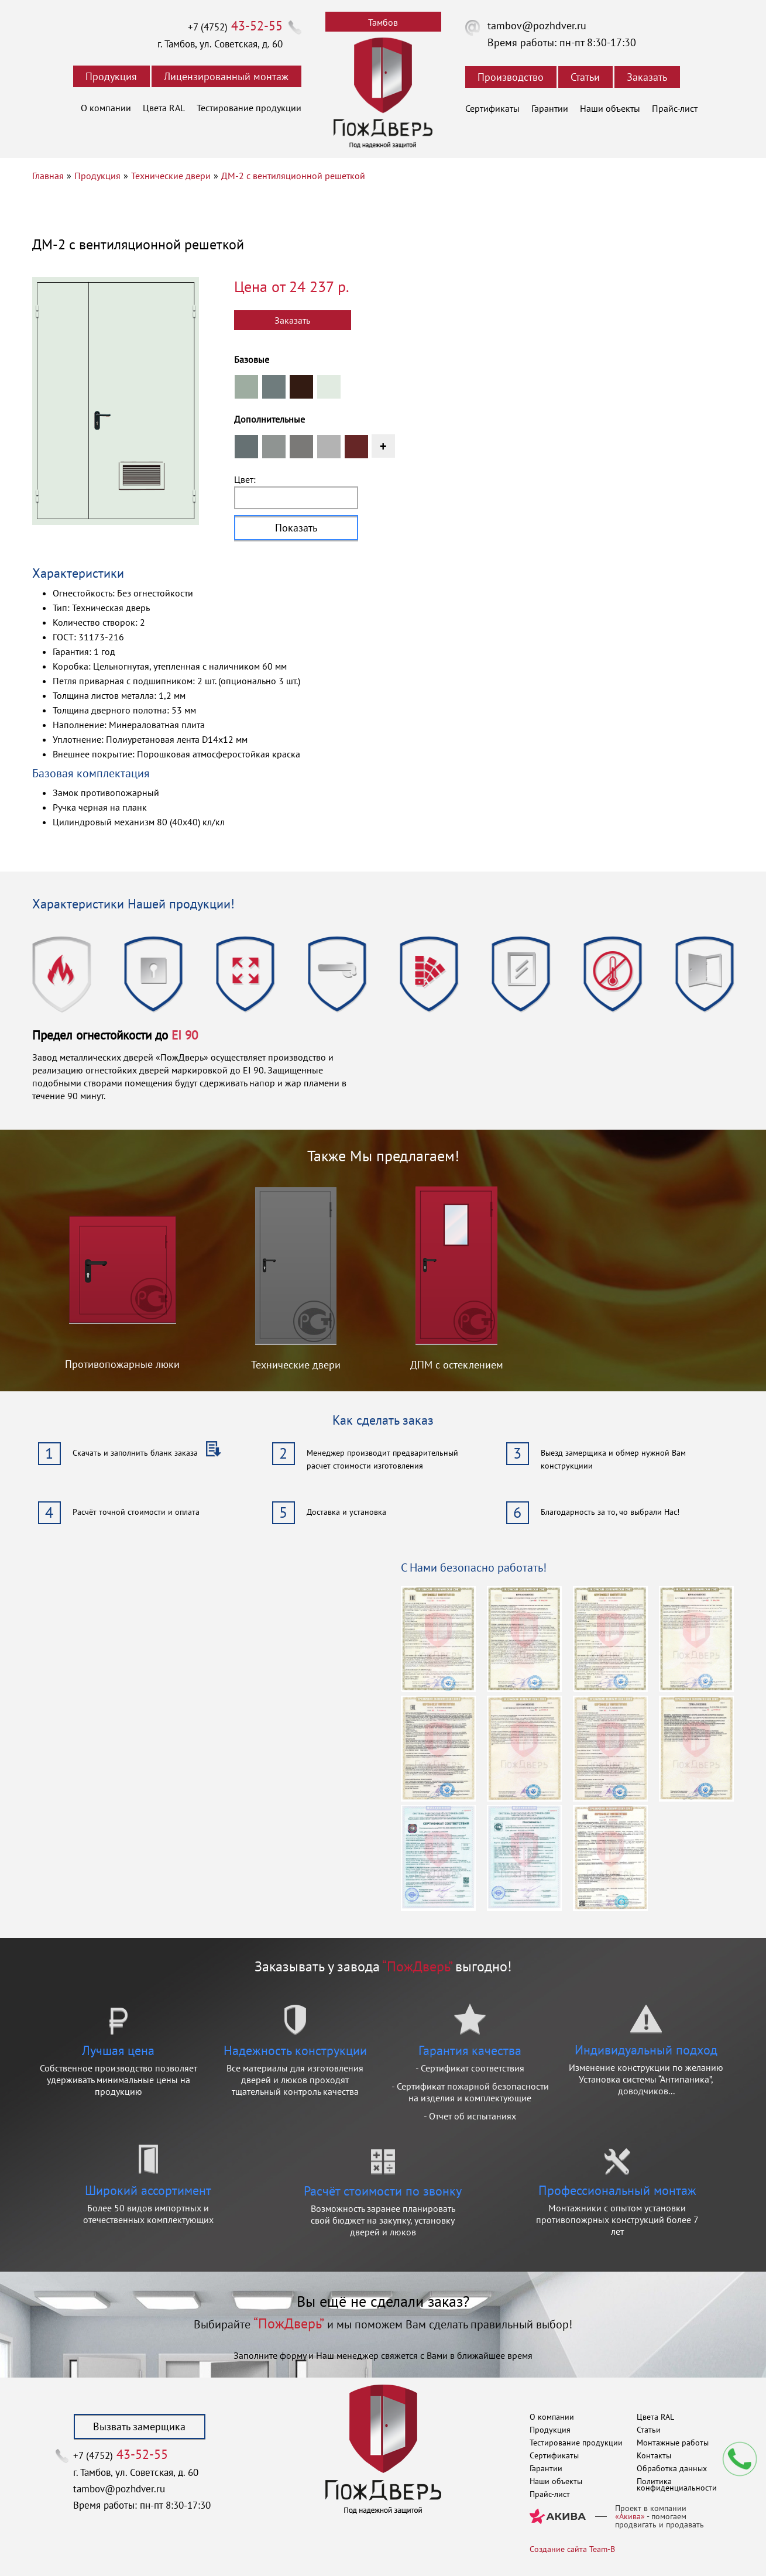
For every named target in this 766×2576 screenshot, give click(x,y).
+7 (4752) (235, 26)
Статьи (585, 77)
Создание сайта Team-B (572, 2549)
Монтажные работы (673, 2442)
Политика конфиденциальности (677, 2484)
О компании (106, 108)
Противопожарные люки (122, 1364)
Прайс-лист (675, 108)
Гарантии (549, 108)
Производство (511, 77)
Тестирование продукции (249, 108)
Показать (296, 527)
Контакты (654, 2455)
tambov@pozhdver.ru (536, 25)
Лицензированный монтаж (226, 76)
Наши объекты (610, 108)
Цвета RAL (164, 108)
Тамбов (383, 22)
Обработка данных (672, 2468)
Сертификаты (492, 108)
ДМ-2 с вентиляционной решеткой (293, 175)
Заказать (647, 77)
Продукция (111, 76)
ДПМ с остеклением (456, 1364)
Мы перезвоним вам (739, 2458)
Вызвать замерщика (139, 2426)
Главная (48, 175)
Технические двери (171, 175)
